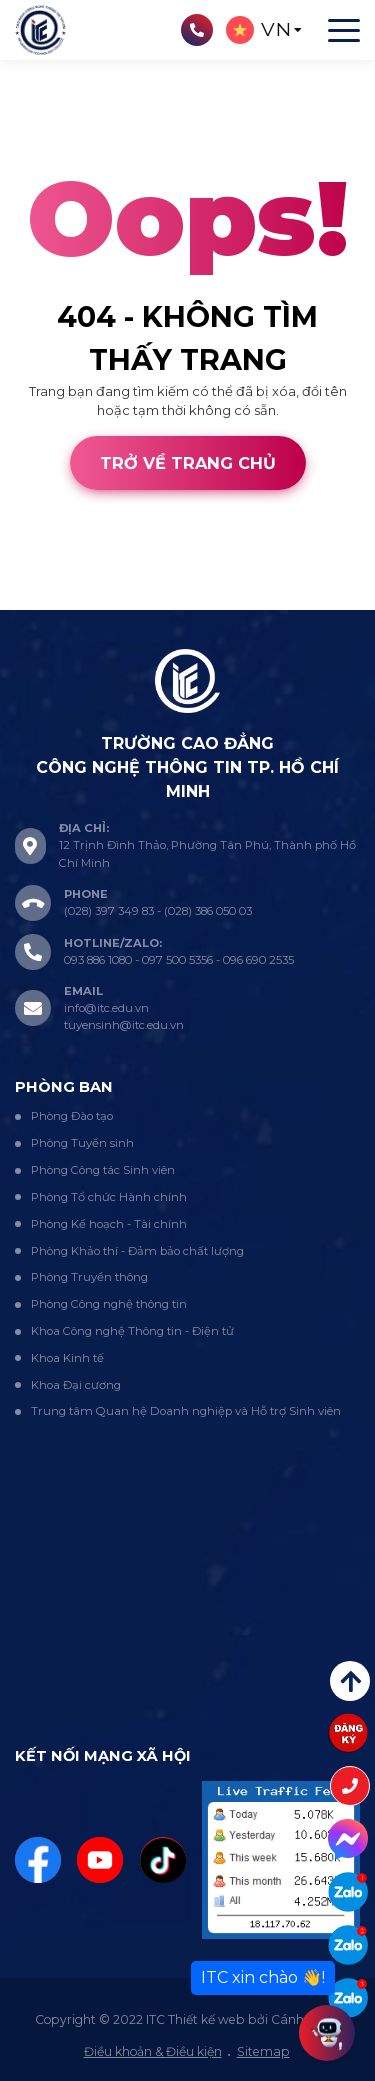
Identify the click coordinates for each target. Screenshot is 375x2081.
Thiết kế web (41, 599)
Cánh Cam (142, 599)
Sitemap (263, 2051)
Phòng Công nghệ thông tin (109, 1304)
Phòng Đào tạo (72, 1116)
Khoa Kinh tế (67, 1358)
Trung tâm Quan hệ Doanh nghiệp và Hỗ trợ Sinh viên (186, 1411)
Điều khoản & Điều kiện (153, 2051)
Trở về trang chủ (188, 463)
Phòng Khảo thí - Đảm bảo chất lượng (137, 1251)
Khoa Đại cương (76, 1385)
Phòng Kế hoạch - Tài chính (109, 1224)
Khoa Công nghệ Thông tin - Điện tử (132, 1331)
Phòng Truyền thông (89, 1277)
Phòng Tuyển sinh (82, 1143)
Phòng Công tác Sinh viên (103, 1170)
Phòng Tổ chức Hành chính (109, 1197)
